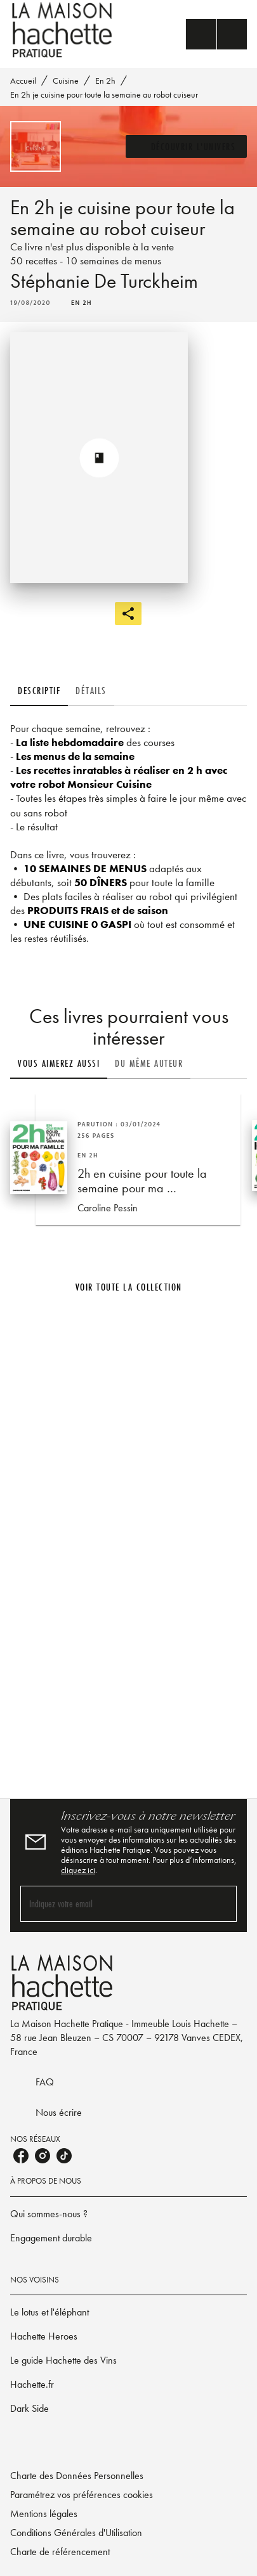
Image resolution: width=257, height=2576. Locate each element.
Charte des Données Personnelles (76, 2475)
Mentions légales (43, 2513)
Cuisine (66, 80)
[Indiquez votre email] (112, 1904)
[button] (186, 146)
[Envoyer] (221, 1904)
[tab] (39, 691)
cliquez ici (78, 1870)
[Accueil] (63, 30)
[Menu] (216, 34)
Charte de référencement (60, 2551)
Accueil (23, 80)
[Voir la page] (128, 1543)
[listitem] (21, 2156)
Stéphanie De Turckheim (104, 281)
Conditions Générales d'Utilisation (76, 2532)
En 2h (105, 80)
